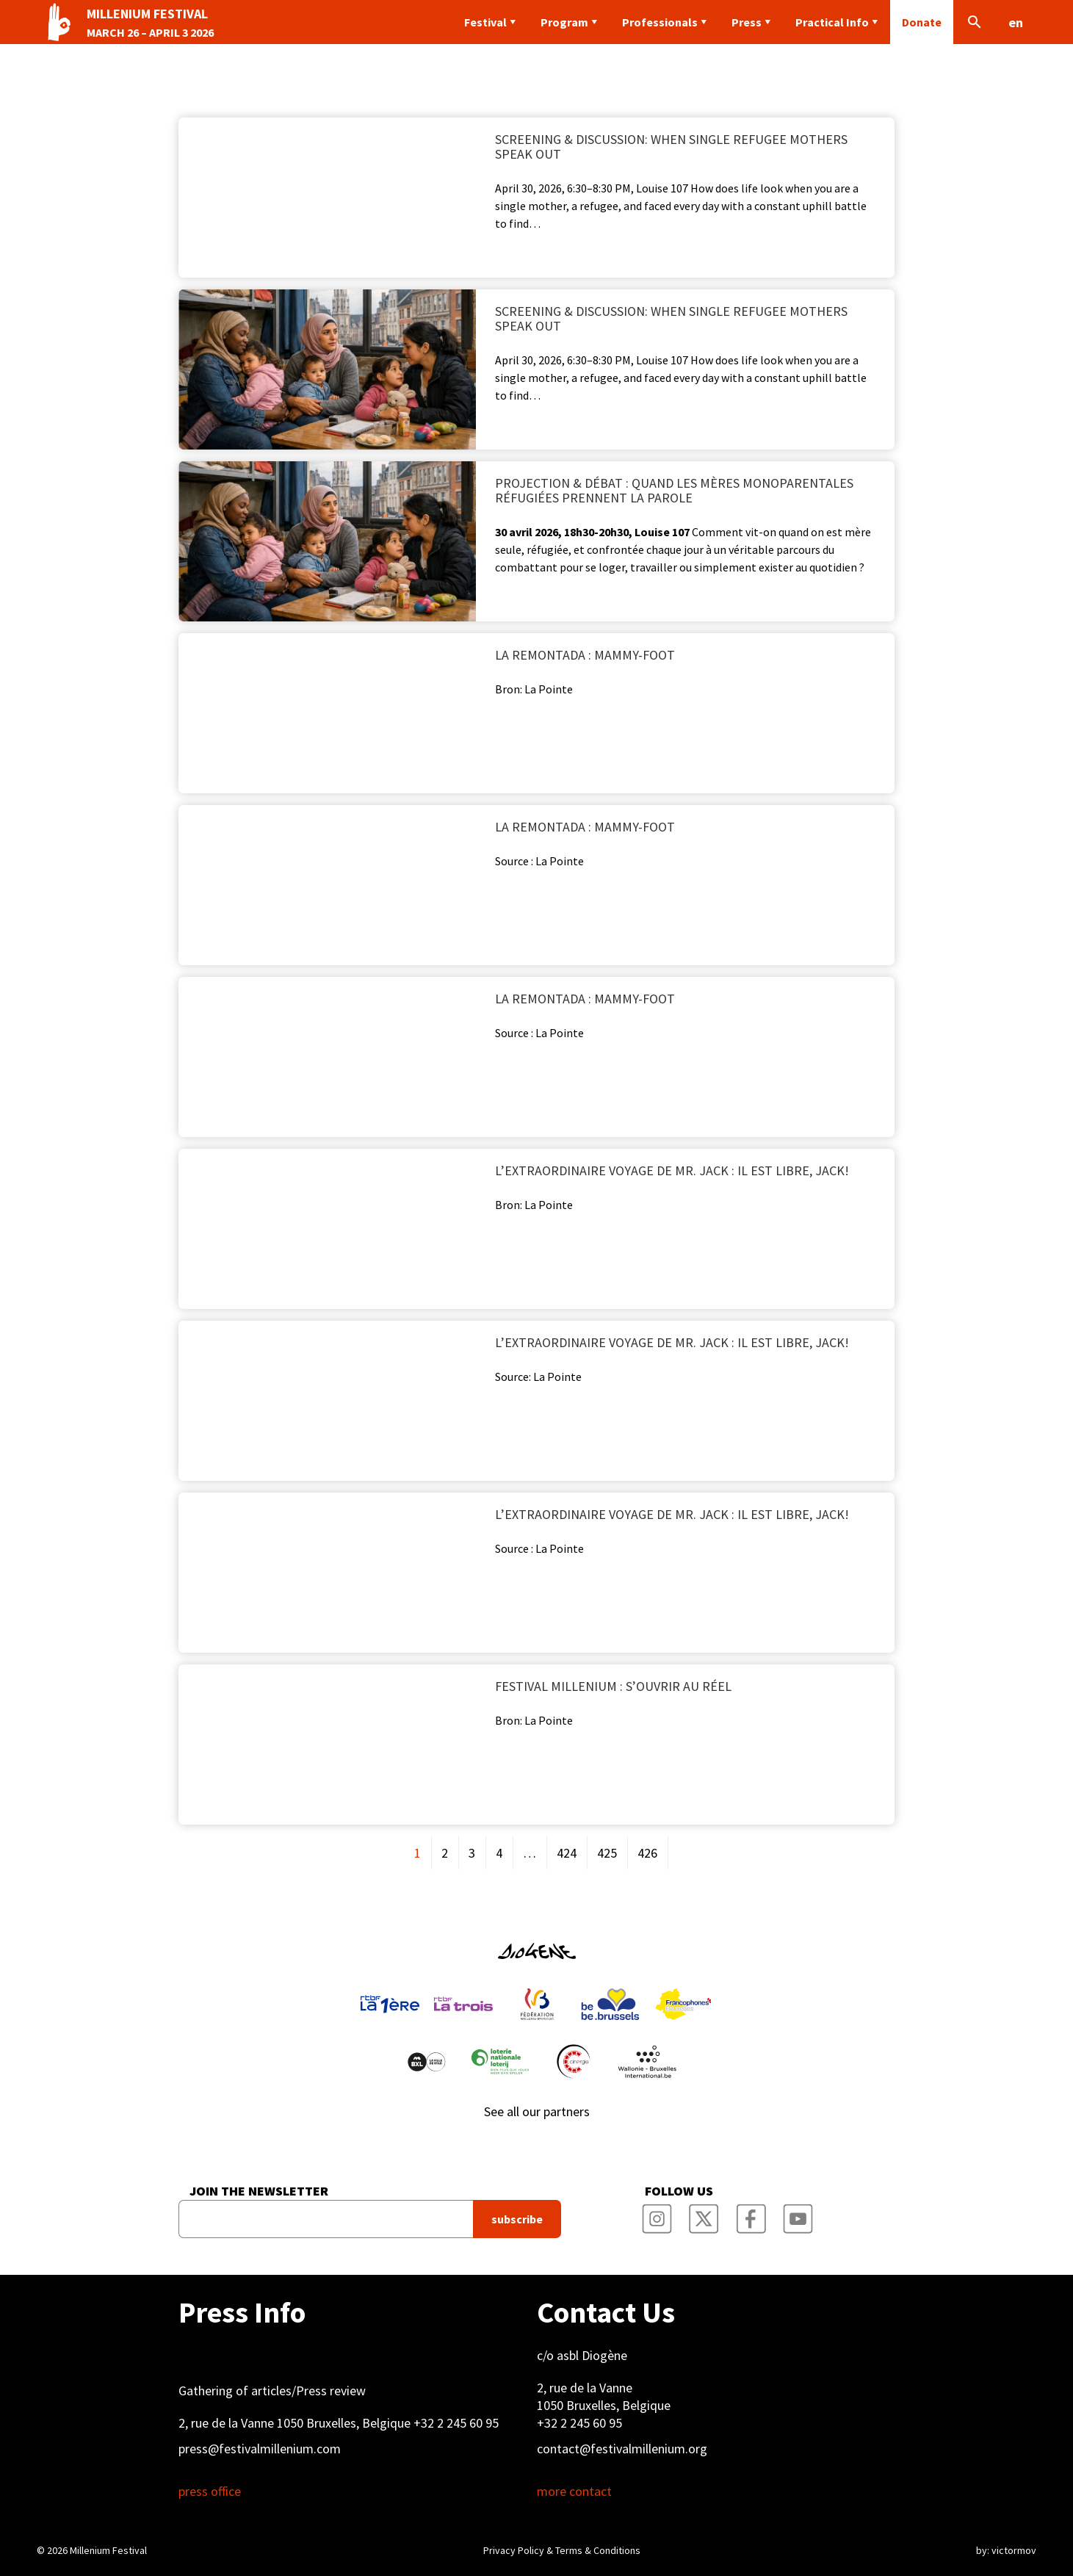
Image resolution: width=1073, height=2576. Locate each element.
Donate (922, 22)
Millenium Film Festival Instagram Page (657, 2214)
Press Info (242, 2312)
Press (746, 22)
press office (209, 2491)
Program (564, 22)
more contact (574, 2491)
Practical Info (832, 22)
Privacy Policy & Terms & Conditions (561, 2550)
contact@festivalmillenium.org (622, 2448)
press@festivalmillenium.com (259, 2448)
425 (607, 1852)
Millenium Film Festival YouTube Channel (798, 2214)
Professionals (660, 22)
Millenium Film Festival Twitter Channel (704, 2214)
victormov (1013, 2550)
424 (567, 1852)
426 (647, 1852)
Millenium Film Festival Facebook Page (751, 2214)
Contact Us (606, 2312)
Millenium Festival (108, 2550)
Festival (485, 22)
